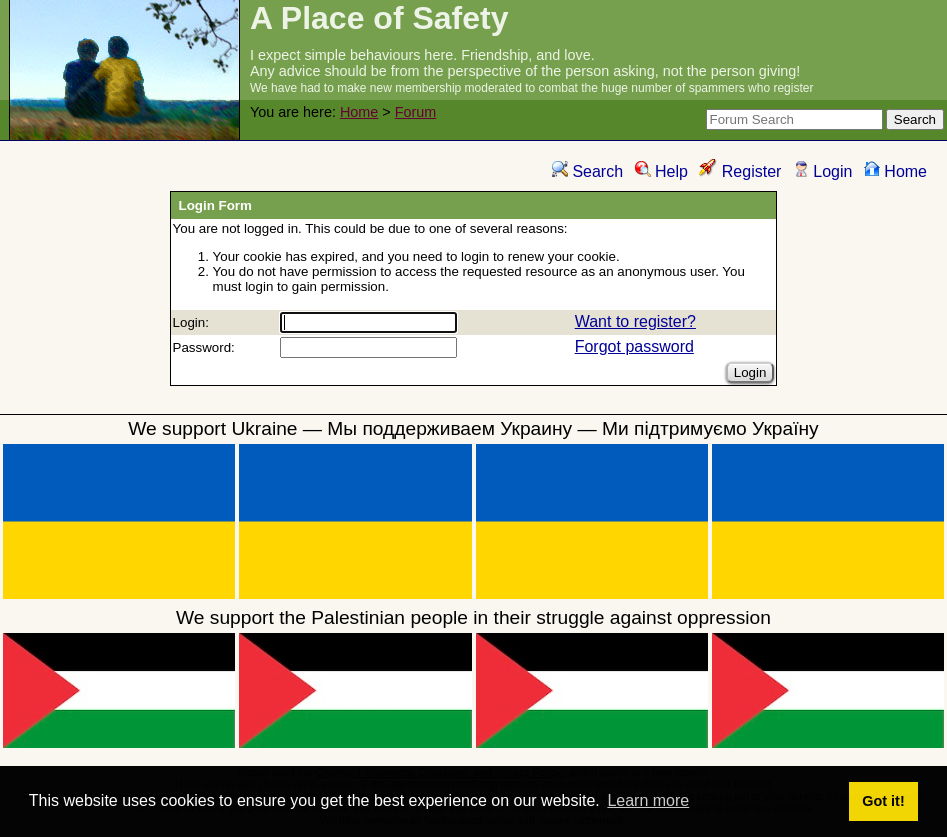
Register (740, 171)
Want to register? (635, 321)
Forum (416, 112)
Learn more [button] (648, 800)
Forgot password (634, 346)
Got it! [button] (883, 801)
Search (587, 171)
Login (823, 171)
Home (359, 112)
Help (661, 171)
